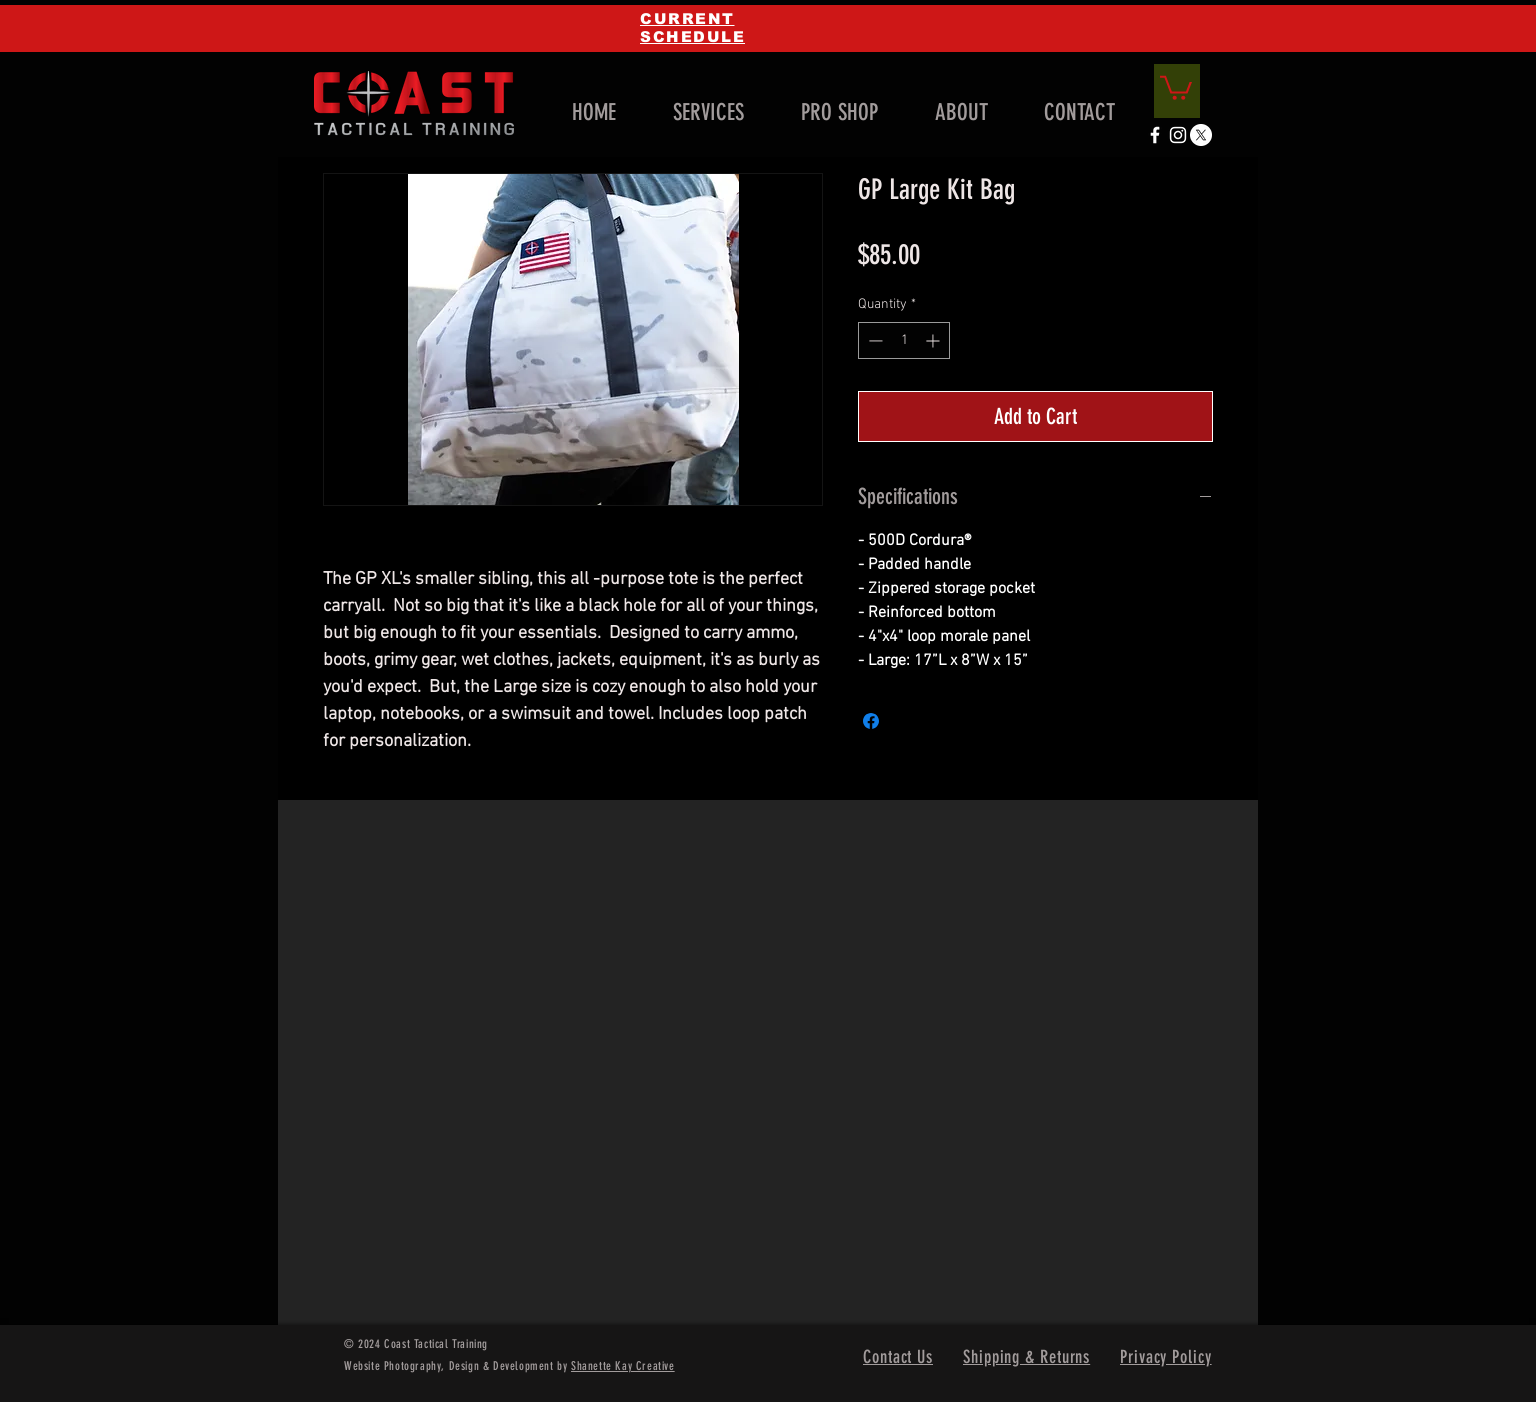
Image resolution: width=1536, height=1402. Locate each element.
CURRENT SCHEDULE (692, 27)
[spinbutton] (904, 340)
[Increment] (934, 340)
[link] (1176, 86)
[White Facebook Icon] (1155, 135)
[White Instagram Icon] (1178, 135)
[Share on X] (909, 721)
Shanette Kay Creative (623, 1366)
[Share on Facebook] (871, 721)
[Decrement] (873, 340)
